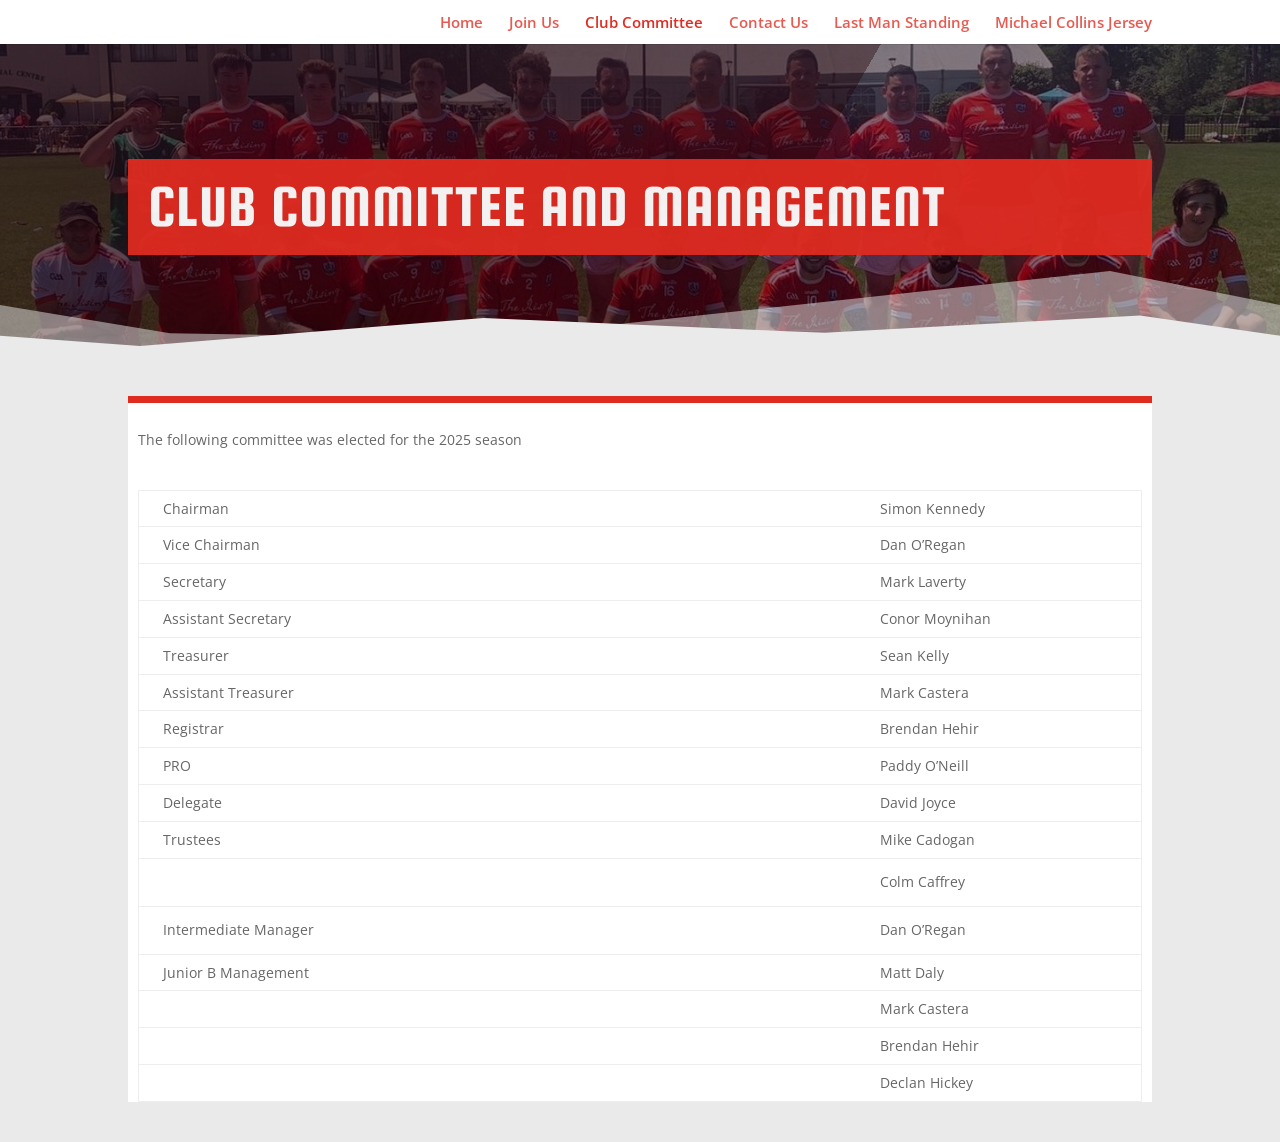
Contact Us (768, 23)
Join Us (534, 23)
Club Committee (644, 23)
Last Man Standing (901, 23)
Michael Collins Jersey (1073, 23)
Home (461, 23)
